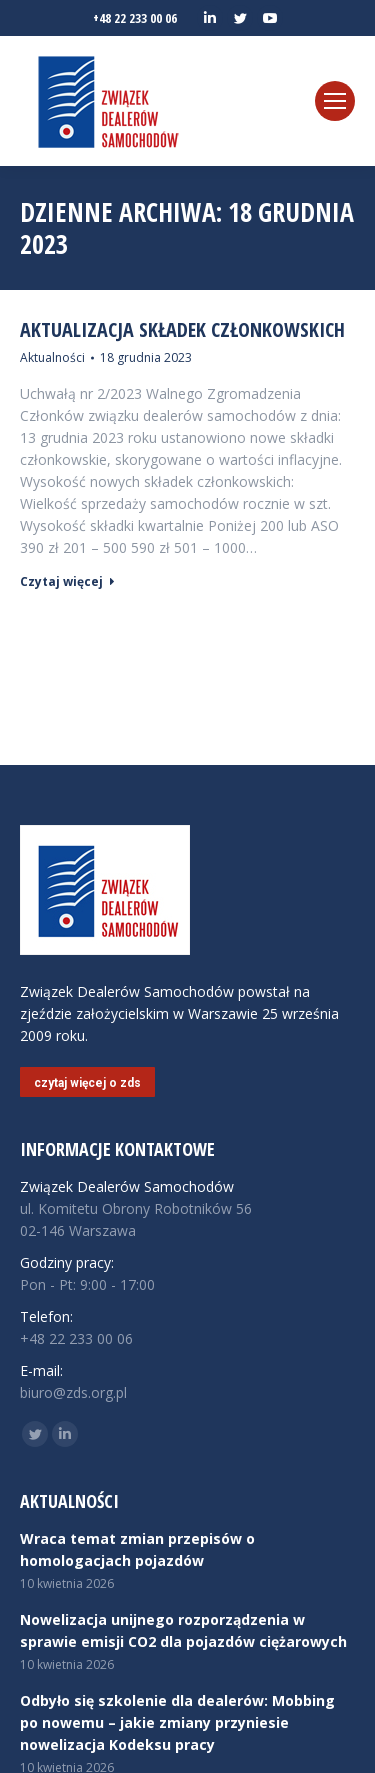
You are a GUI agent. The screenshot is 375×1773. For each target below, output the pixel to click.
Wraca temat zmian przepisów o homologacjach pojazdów (137, 1549)
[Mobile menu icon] (335, 101)
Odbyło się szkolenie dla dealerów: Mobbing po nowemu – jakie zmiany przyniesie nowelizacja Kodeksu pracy (177, 1722)
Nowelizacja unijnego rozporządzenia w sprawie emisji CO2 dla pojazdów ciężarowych (183, 1630)
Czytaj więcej (67, 582)
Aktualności (52, 357)
